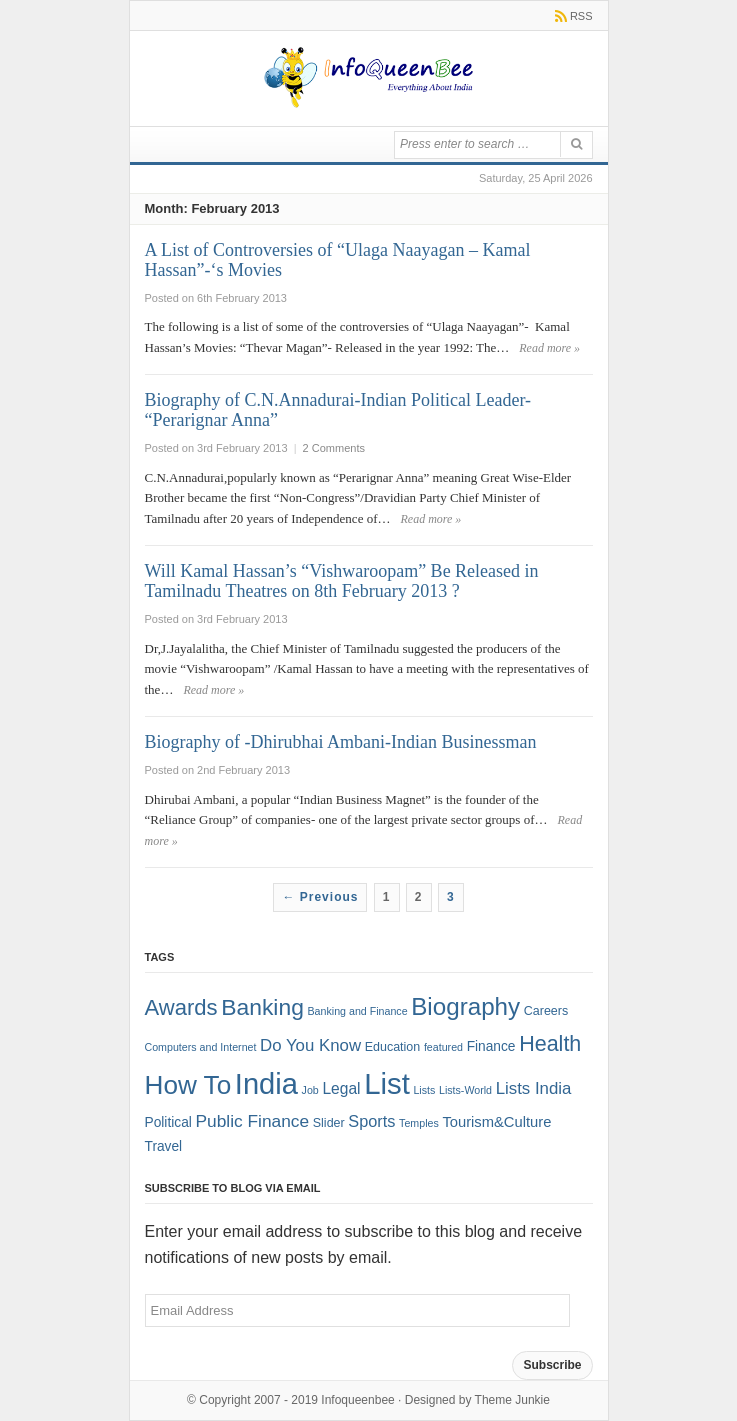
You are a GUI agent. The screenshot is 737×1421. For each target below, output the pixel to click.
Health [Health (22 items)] (550, 1044)
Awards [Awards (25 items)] (181, 1007)
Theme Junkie (512, 1400)
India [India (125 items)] (266, 1084)
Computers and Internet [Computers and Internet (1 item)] (201, 1047)
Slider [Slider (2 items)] (329, 1123)
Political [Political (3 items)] (168, 1122)
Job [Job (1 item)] (310, 1090)
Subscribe (552, 1365)
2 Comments (334, 448)
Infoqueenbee (357, 1400)
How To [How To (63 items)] (188, 1085)
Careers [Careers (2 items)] (546, 1011)
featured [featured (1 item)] (443, 1047)
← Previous (320, 897)
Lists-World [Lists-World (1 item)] (465, 1090)
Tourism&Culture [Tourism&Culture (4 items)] (496, 1122)
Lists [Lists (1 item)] (424, 1090)
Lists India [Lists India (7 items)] (534, 1088)
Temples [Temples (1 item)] (419, 1123)
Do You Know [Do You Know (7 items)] (310, 1045)
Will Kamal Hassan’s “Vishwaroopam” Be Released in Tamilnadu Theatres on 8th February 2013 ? (342, 581)
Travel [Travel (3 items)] (164, 1146)
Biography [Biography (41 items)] (465, 1006)
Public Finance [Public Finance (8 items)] (252, 1121)
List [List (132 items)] (387, 1083)
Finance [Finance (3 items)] (491, 1046)
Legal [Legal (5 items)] (341, 1088)
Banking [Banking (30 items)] (262, 1007)
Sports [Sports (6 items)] (371, 1121)
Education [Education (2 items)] (393, 1047)
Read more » (549, 348)
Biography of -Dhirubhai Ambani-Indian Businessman (341, 742)
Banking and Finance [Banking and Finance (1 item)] (357, 1011)
